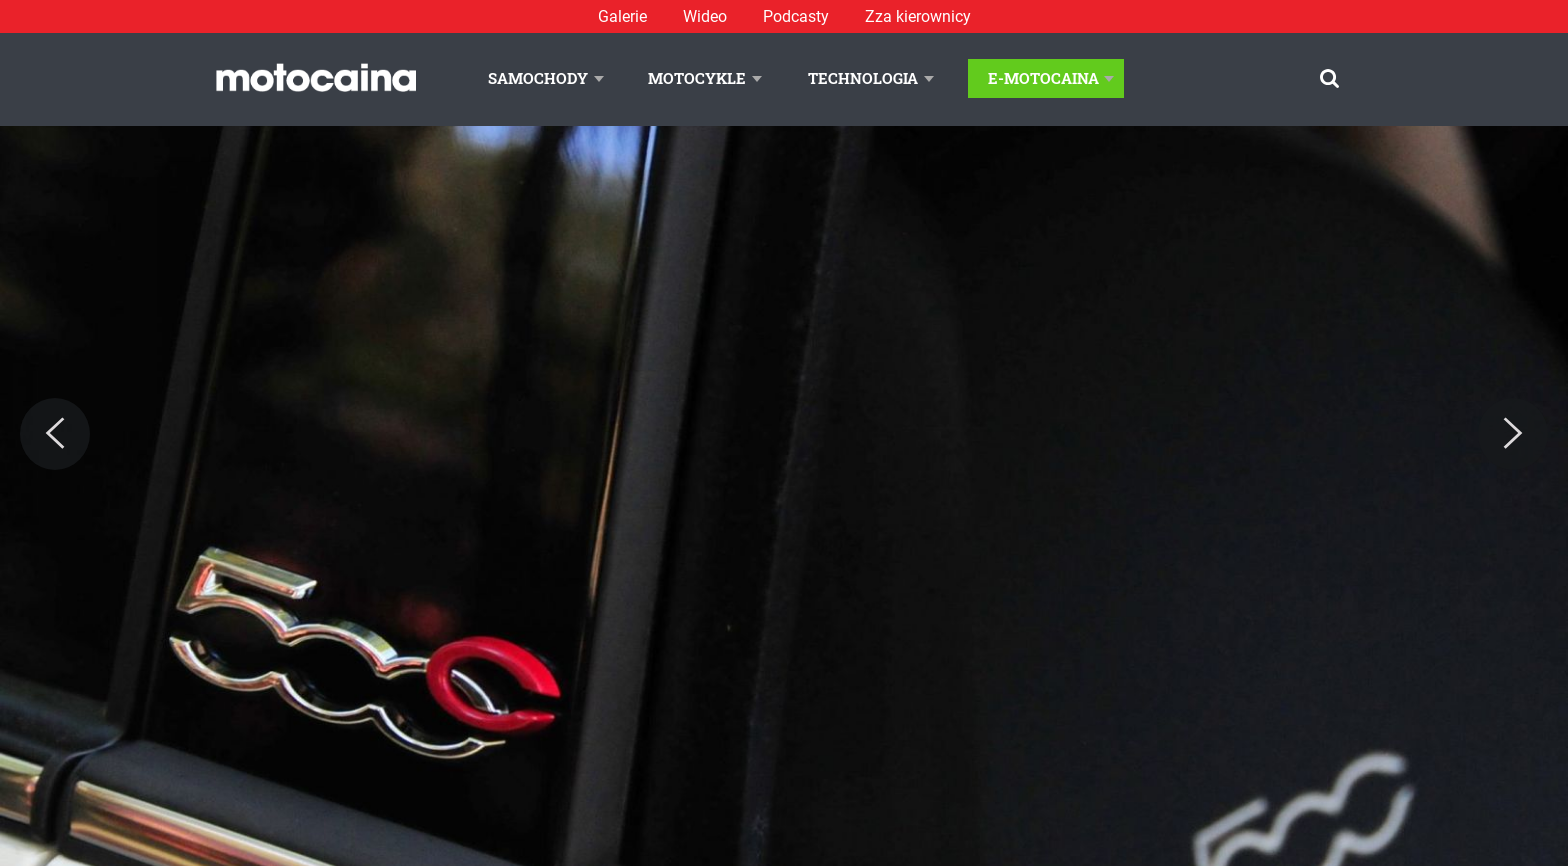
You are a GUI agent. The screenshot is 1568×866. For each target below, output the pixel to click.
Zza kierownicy (918, 16)
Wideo (705, 16)
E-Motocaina (1043, 78)
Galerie (622, 16)
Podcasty (796, 16)
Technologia (863, 78)
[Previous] (55, 434)
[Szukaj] (1329, 78)
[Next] (1513, 434)
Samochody (538, 78)
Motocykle (697, 78)
